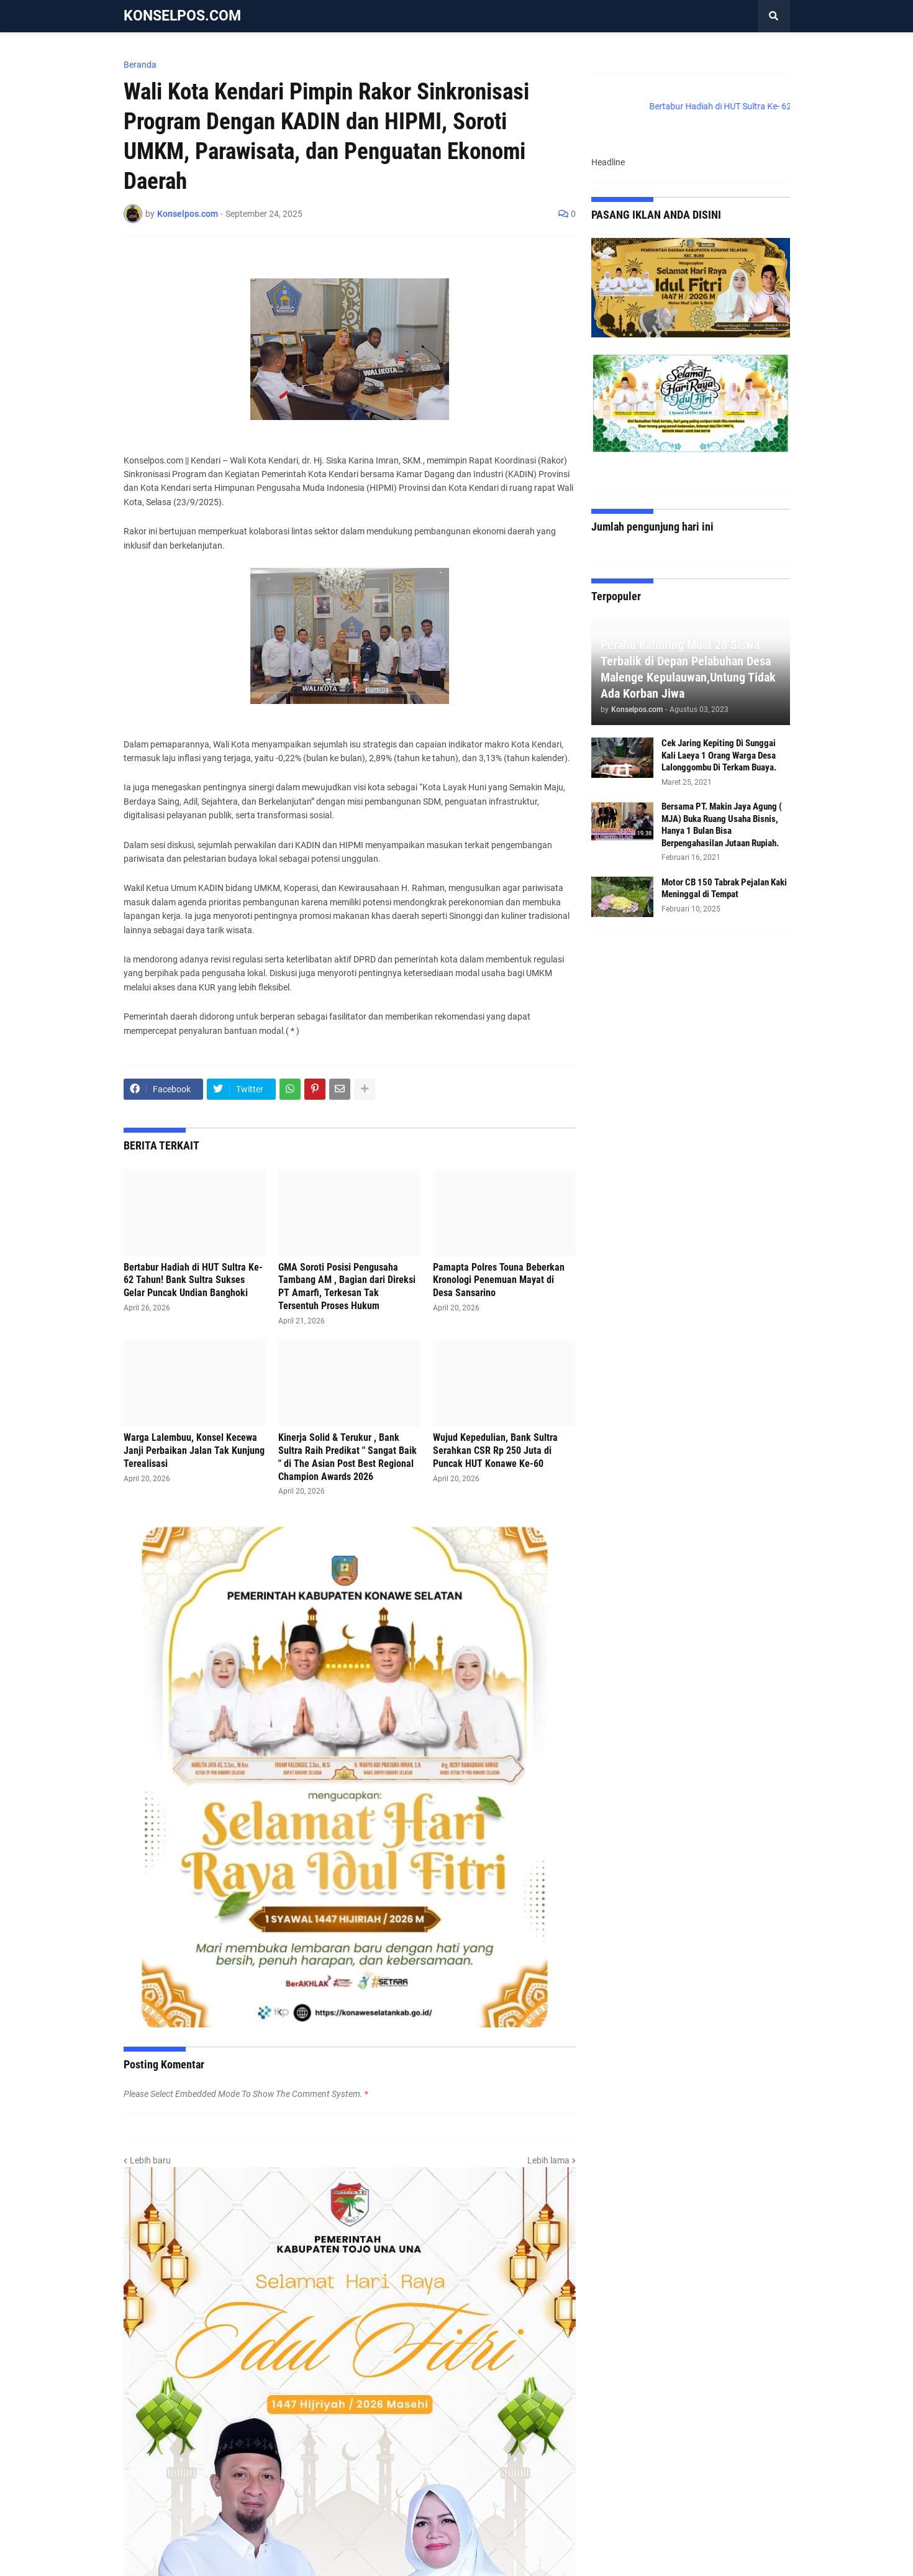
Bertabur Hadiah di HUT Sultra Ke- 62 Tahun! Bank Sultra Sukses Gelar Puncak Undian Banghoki (193, 1280)
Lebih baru (150, 2160)
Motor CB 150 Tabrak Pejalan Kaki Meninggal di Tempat (724, 888)
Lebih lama (548, 2160)
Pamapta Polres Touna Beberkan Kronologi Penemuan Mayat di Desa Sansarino (499, 1280)
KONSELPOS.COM (182, 15)
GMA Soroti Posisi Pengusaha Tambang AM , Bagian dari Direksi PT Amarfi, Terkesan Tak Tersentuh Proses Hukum (347, 1286)
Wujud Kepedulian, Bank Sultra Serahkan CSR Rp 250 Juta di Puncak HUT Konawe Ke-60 (495, 1450)
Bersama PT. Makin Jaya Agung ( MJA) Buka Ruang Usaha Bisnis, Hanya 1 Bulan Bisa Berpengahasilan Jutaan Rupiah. (721, 825)
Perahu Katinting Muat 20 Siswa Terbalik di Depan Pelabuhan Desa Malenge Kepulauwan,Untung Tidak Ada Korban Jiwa (688, 669)
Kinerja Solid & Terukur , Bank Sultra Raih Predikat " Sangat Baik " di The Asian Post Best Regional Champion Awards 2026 (347, 1457)
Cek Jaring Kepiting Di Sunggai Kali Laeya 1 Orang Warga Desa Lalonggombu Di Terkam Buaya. (718, 755)
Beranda (140, 64)
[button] (774, 16)
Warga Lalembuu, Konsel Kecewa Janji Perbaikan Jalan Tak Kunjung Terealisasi (194, 1450)
